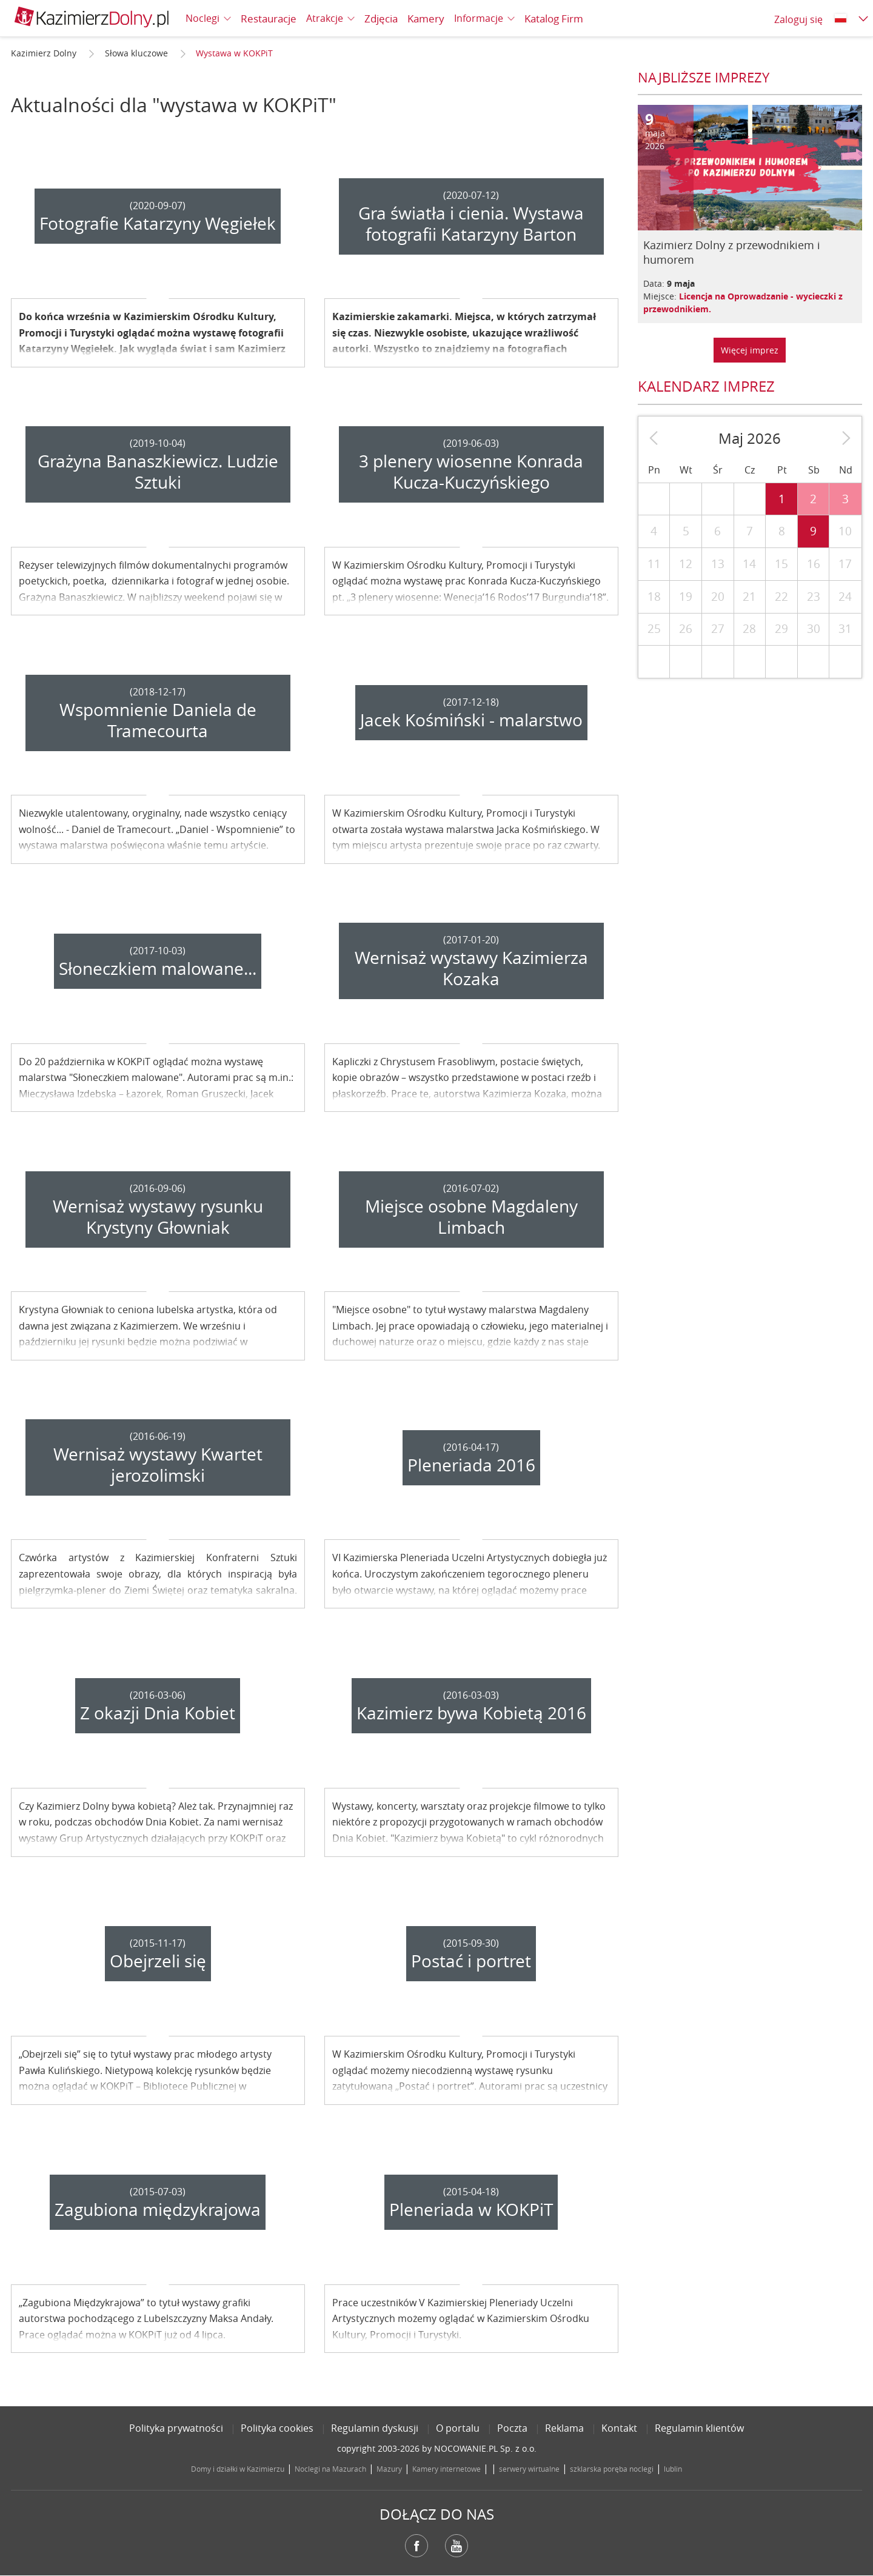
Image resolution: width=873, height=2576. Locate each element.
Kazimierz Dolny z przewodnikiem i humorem (731, 252)
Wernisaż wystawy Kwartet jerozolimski (158, 1465)
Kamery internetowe (446, 2469)
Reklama (564, 2428)
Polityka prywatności (176, 2428)
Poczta (512, 2428)
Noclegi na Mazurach (330, 2469)
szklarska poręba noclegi (612, 2469)
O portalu (458, 2428)
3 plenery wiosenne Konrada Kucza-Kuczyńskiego (471, 471)
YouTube (456, 2545)
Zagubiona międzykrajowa (158, 2209)
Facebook (416, 2545)
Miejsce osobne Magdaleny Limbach (471, 1217)
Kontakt (619, 2428)
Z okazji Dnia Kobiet (157, 1713)
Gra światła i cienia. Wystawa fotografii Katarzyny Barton (471, 224)
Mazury (389, 2469)
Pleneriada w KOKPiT (471, 2209)
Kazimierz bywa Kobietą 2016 (471, 1713)
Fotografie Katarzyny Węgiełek (157, 223)
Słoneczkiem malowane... (157, 968)
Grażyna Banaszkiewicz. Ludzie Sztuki (158, 471)
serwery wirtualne (529, 2469)
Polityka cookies (277, 2428)
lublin (673, 2469)
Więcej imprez (749, 350)
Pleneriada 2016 (471, 1465)
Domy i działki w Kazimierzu (237, 2469)
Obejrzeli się (158, 1961)
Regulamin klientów (699, 2428)
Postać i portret (471, 1961)
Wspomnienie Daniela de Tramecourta (157, 720)
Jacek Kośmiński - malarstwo (471, 720)
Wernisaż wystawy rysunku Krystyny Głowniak (158, 1217)
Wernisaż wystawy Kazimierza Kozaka (471, 968)
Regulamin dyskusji (374, 2428)
